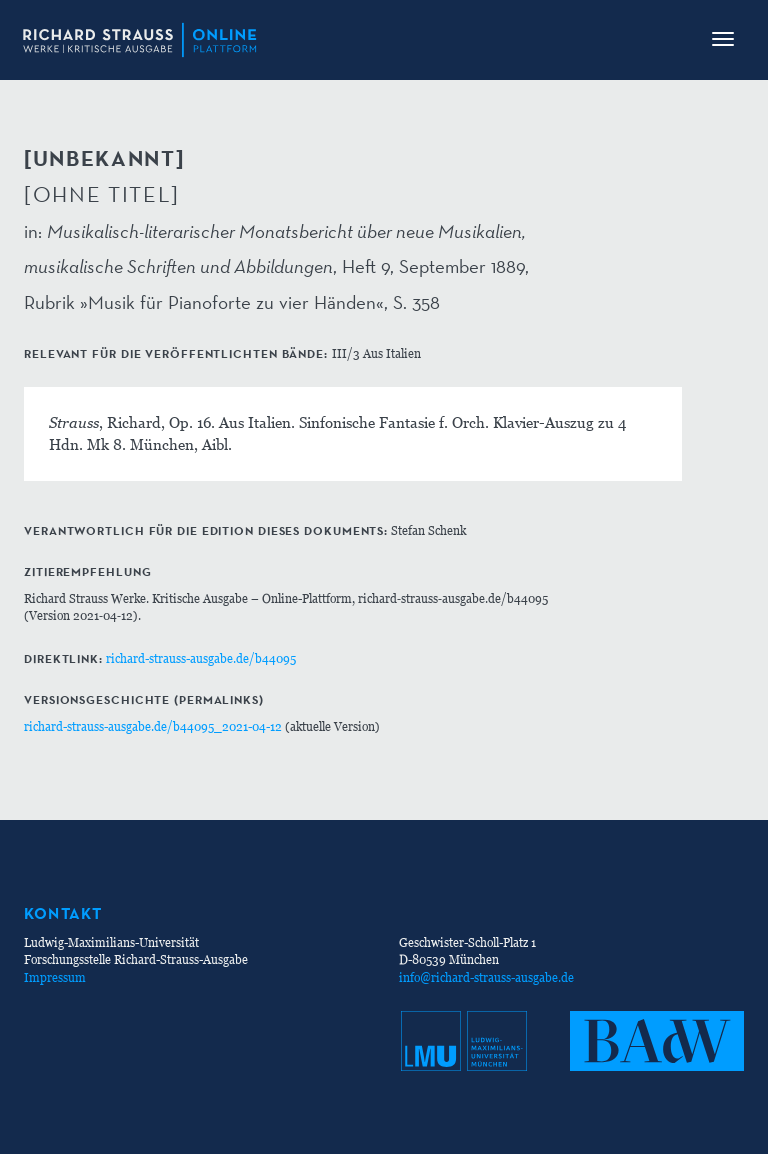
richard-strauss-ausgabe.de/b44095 (201, 658)
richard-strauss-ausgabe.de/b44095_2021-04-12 (153, 726)
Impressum (55, 977)
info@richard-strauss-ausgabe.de (486, 977)
